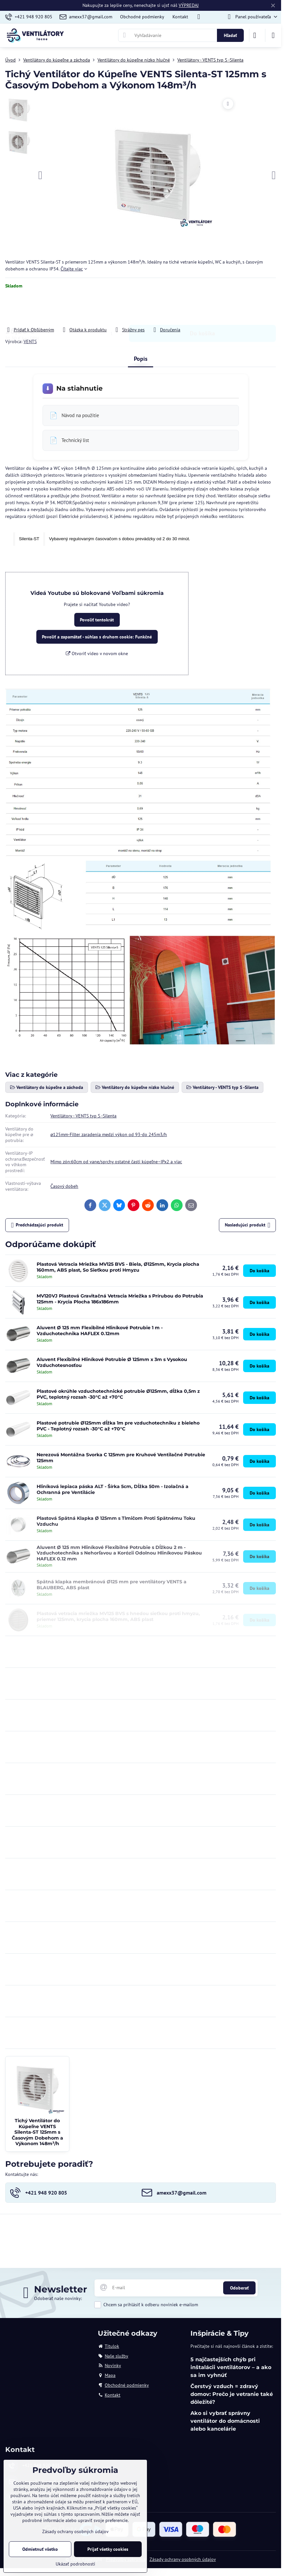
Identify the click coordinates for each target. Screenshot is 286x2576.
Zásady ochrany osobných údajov (183, 2559)
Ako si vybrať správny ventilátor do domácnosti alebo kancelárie (225, 2421)
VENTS (30, 341)
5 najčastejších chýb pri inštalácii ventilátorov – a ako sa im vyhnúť (230, 2367)
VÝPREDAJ (189, 5)
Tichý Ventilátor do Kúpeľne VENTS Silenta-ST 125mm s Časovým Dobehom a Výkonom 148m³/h (37, 2132)
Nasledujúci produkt (247, 1225)
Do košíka (202, 307)
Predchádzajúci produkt (37, 1225)
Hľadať (230, 35)
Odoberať (239, 2288)
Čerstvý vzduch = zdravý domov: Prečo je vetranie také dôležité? (231, 2394)
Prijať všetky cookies (107, 2549)
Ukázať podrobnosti (75, 2564)
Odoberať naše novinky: (58, 2298)
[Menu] (273, 35)
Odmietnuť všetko (40, 2549)
